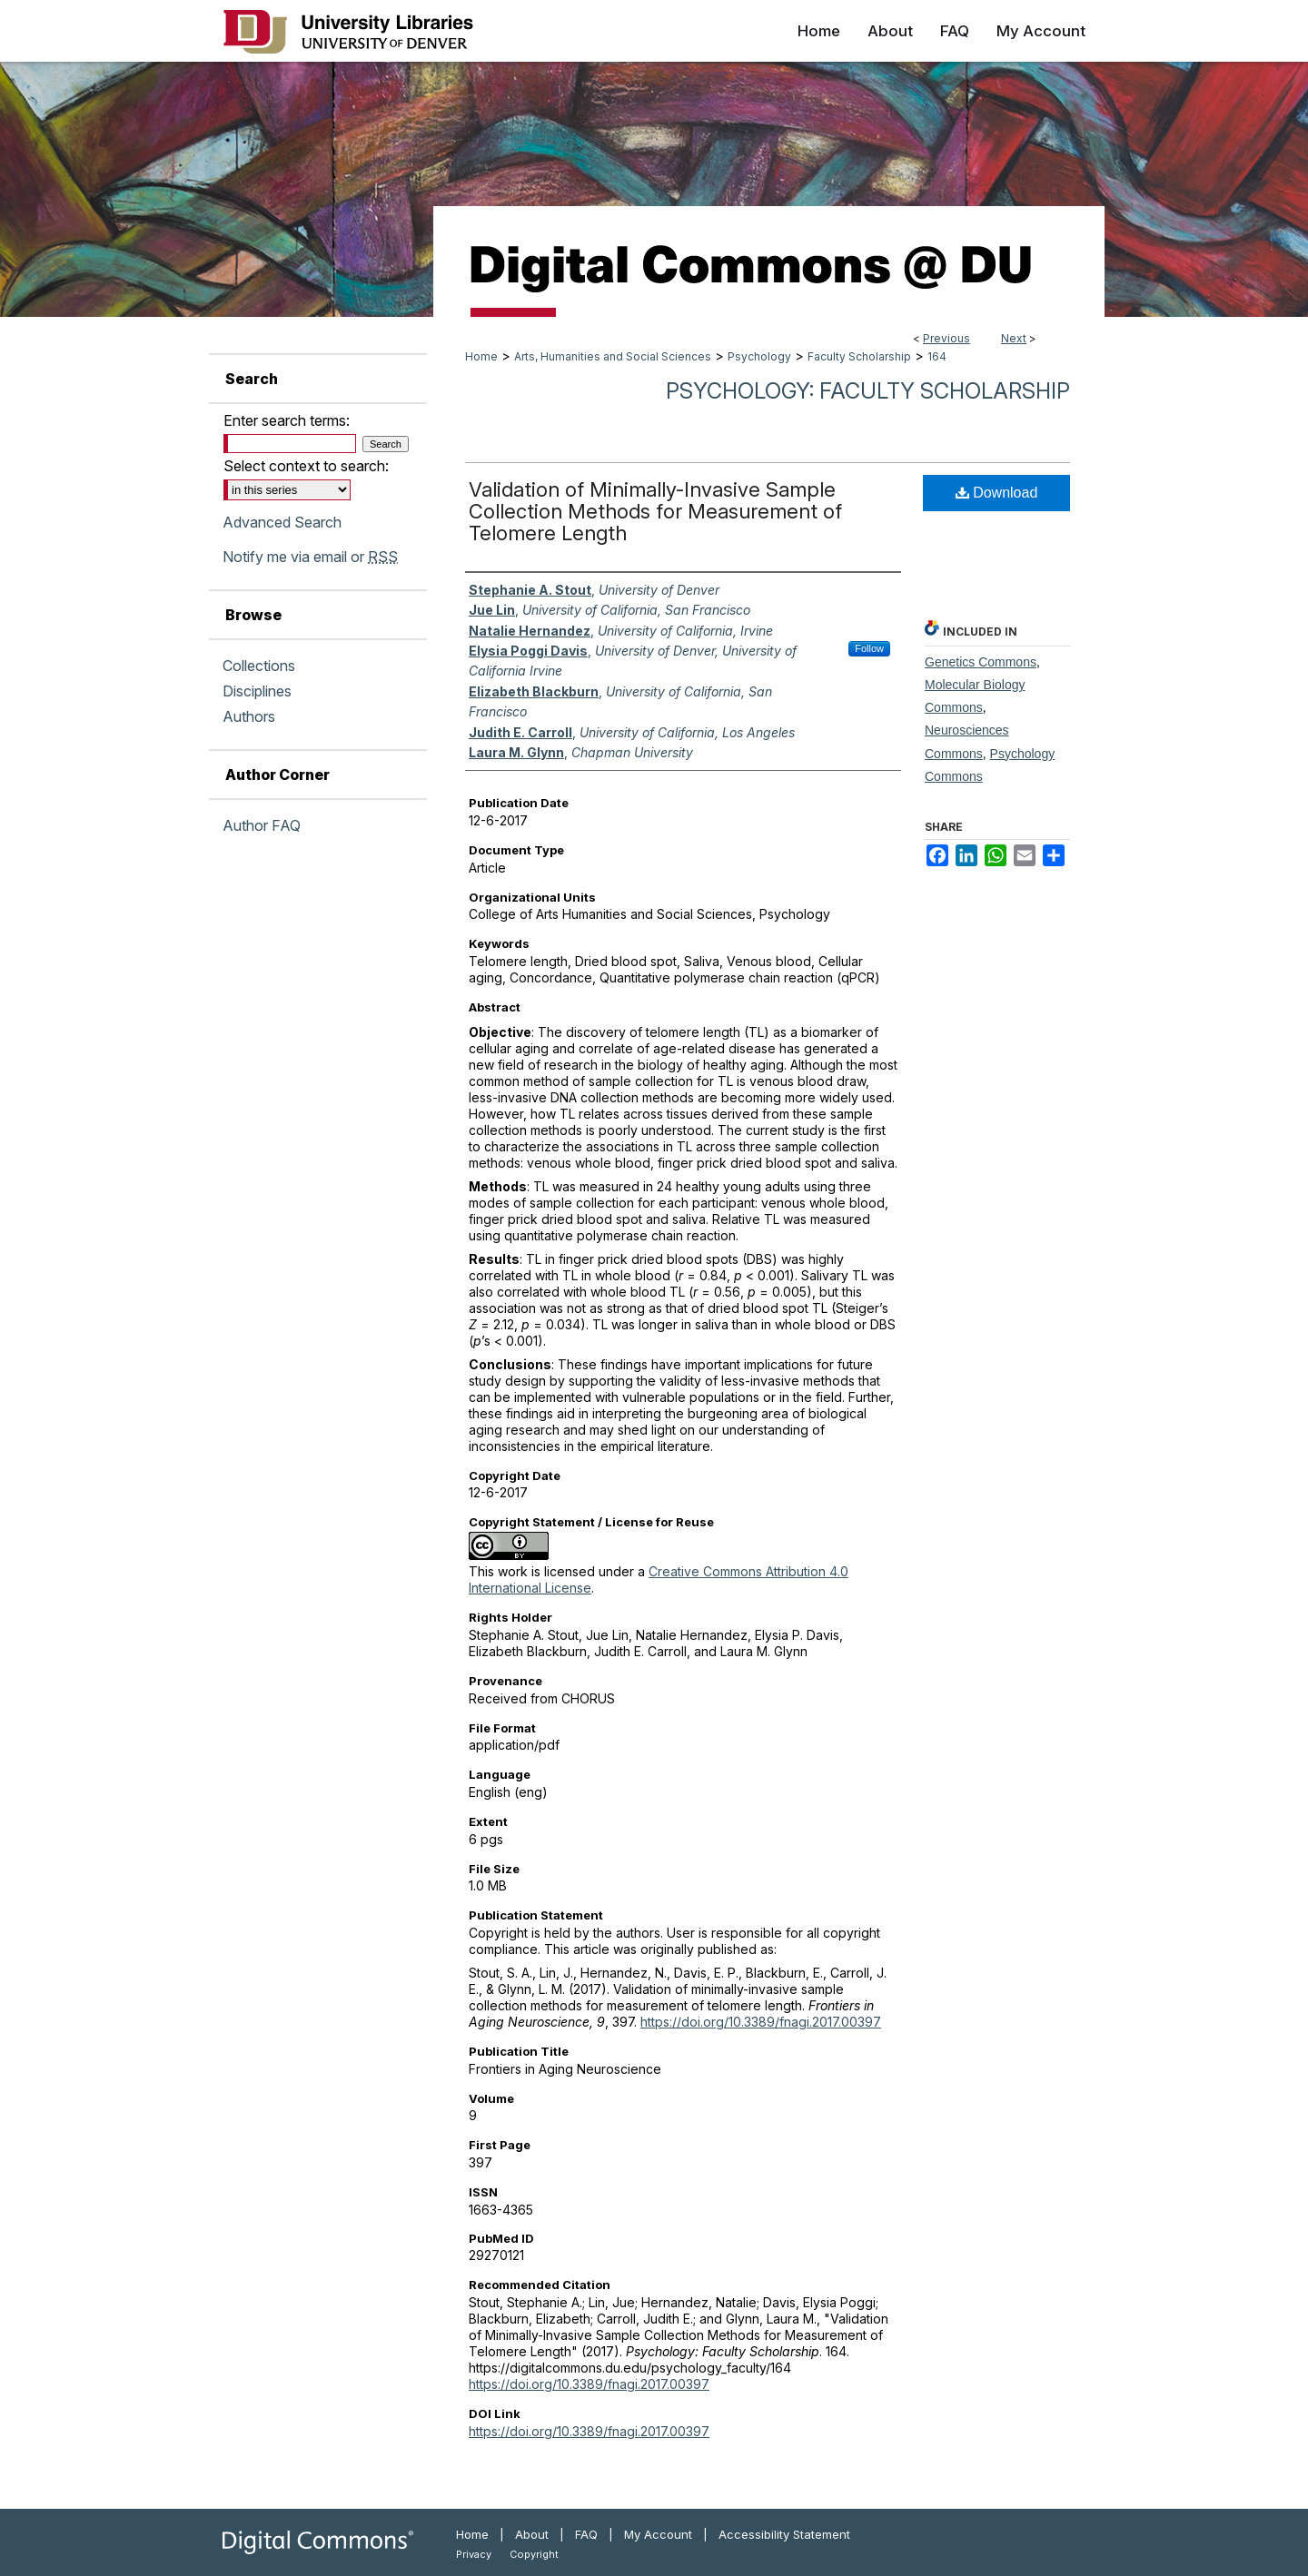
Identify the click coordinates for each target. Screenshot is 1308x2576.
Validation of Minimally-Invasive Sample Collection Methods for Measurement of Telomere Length (655, 511)
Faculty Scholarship (859, 356)
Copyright (534, 2554)
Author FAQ (262, 825)
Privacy (473, 2554)
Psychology (759, 356)
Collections (259, 665)
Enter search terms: (286, 420)
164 (936, 356)
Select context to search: (306, 466)
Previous (946, 338)
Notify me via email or (310, 557)
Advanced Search (282, 522)
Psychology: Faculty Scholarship (868, 391)
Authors (249, 716)
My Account (658, 2534)
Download (997, 492)
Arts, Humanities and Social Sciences (612, 356)
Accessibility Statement (784, 2534)
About (532, 2534)
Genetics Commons (980, 662)
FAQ (586, 2534)
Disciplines (257, 691)
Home (481, 356)
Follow (869, 648)
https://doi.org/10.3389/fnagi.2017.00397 (760, 2021)
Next (1013, 338)
